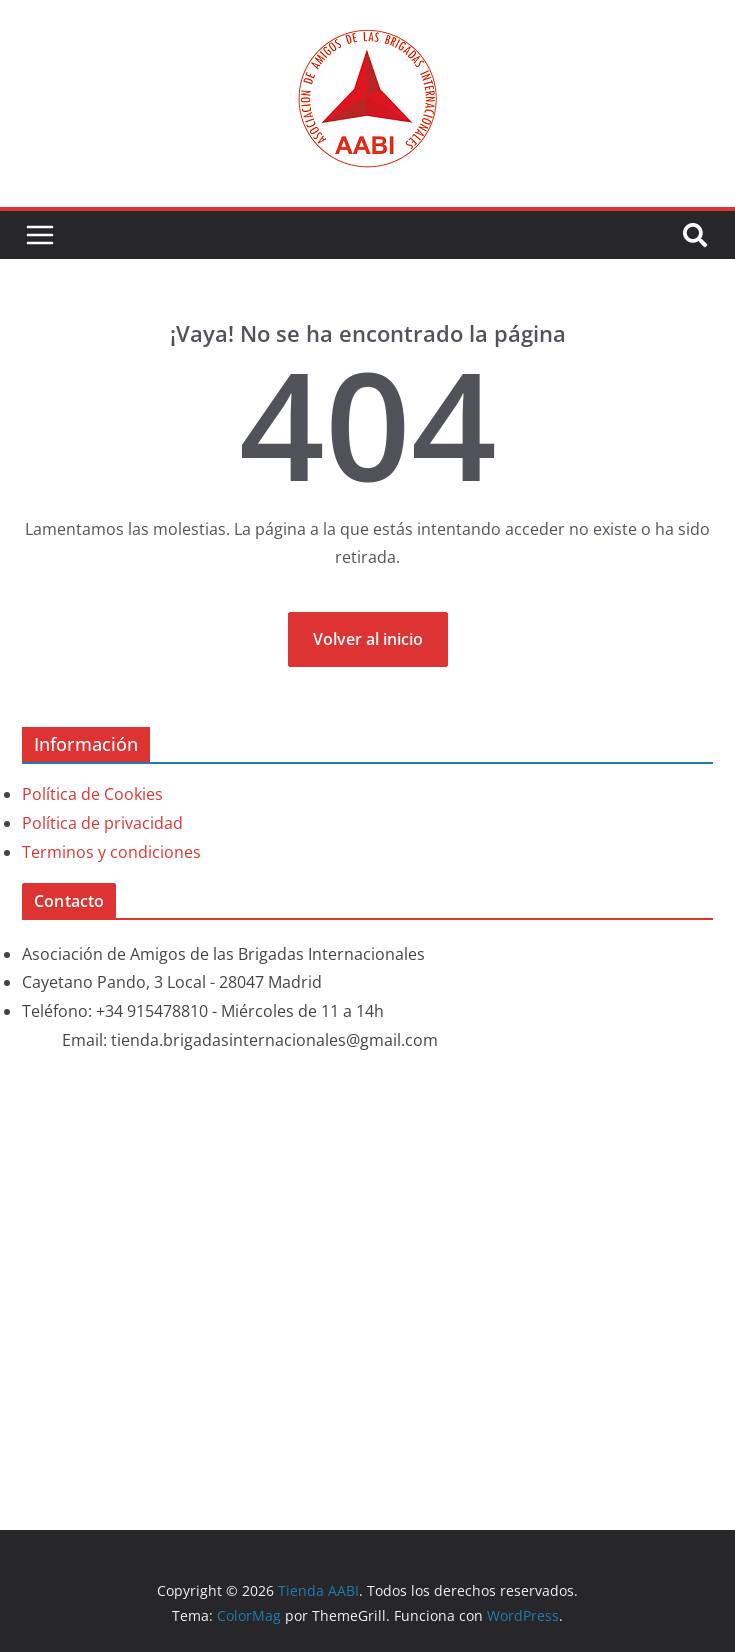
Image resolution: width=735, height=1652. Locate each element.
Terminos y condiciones (111, 852)
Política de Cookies (92, 794)
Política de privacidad (102, 823)
